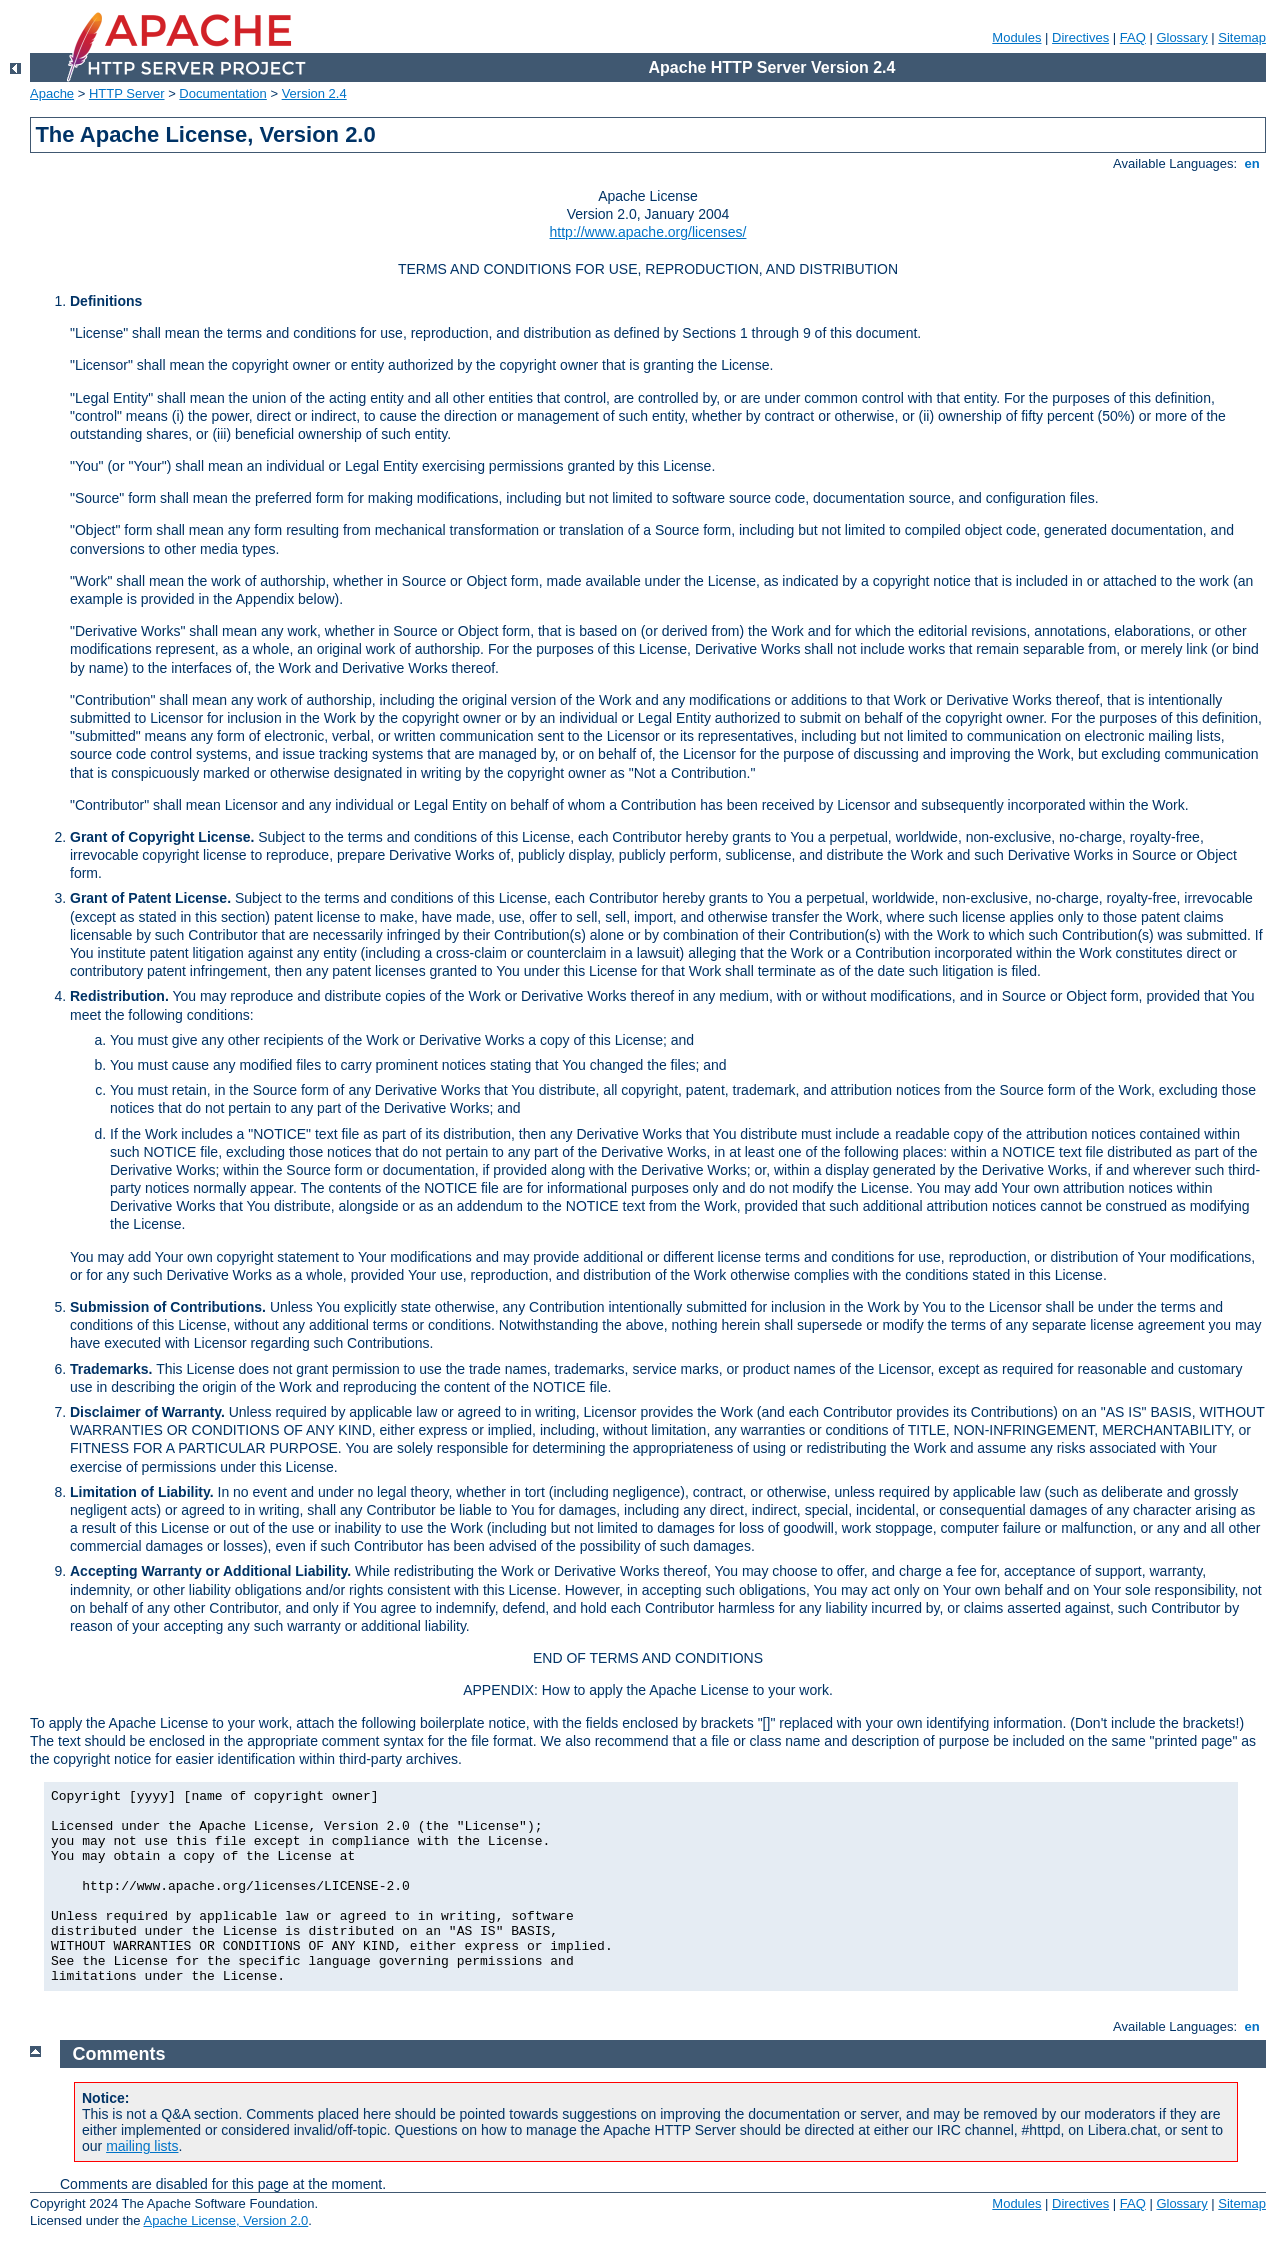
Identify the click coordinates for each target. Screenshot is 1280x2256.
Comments (119, 2054)
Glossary (1181, 37)
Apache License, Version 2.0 (225, 2220)
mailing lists (142, 2146)
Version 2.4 (314, 93)
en (1252, 163)
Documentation (222, 93)
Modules (1016, 37)
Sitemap (1242, 37)
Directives (1080, 37)
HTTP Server (127, 93)
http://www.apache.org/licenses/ (648, 232)
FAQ (1133, 37)
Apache (52, 93)
